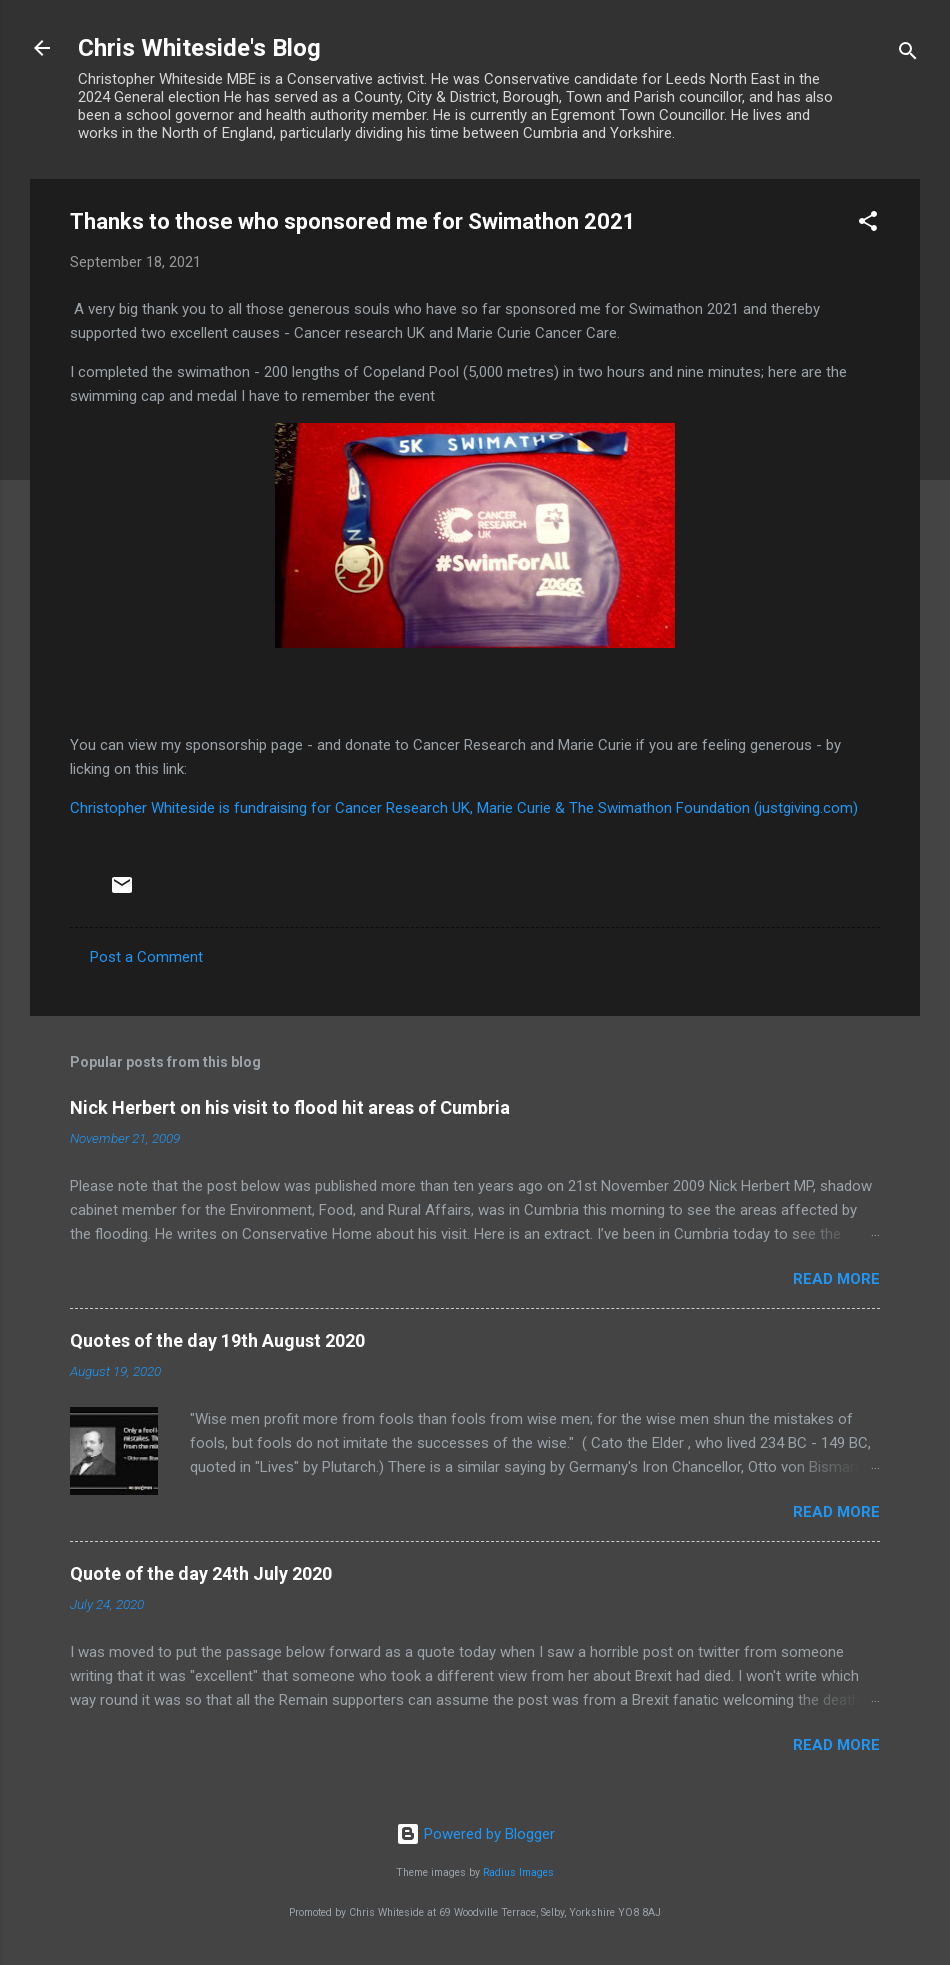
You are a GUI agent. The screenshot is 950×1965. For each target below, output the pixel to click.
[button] (868, 224)
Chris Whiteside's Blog (199, 48)
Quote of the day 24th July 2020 (201, 1573)
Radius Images (518, 1872)
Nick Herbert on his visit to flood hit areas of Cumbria (290, 1107)
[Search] (908, 54)
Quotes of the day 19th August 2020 (217, 1340)
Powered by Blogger (475, 1834)
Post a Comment (146, 957)
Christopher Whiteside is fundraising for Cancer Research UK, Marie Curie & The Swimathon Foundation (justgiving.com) (464, 808)
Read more (836, 1279)
